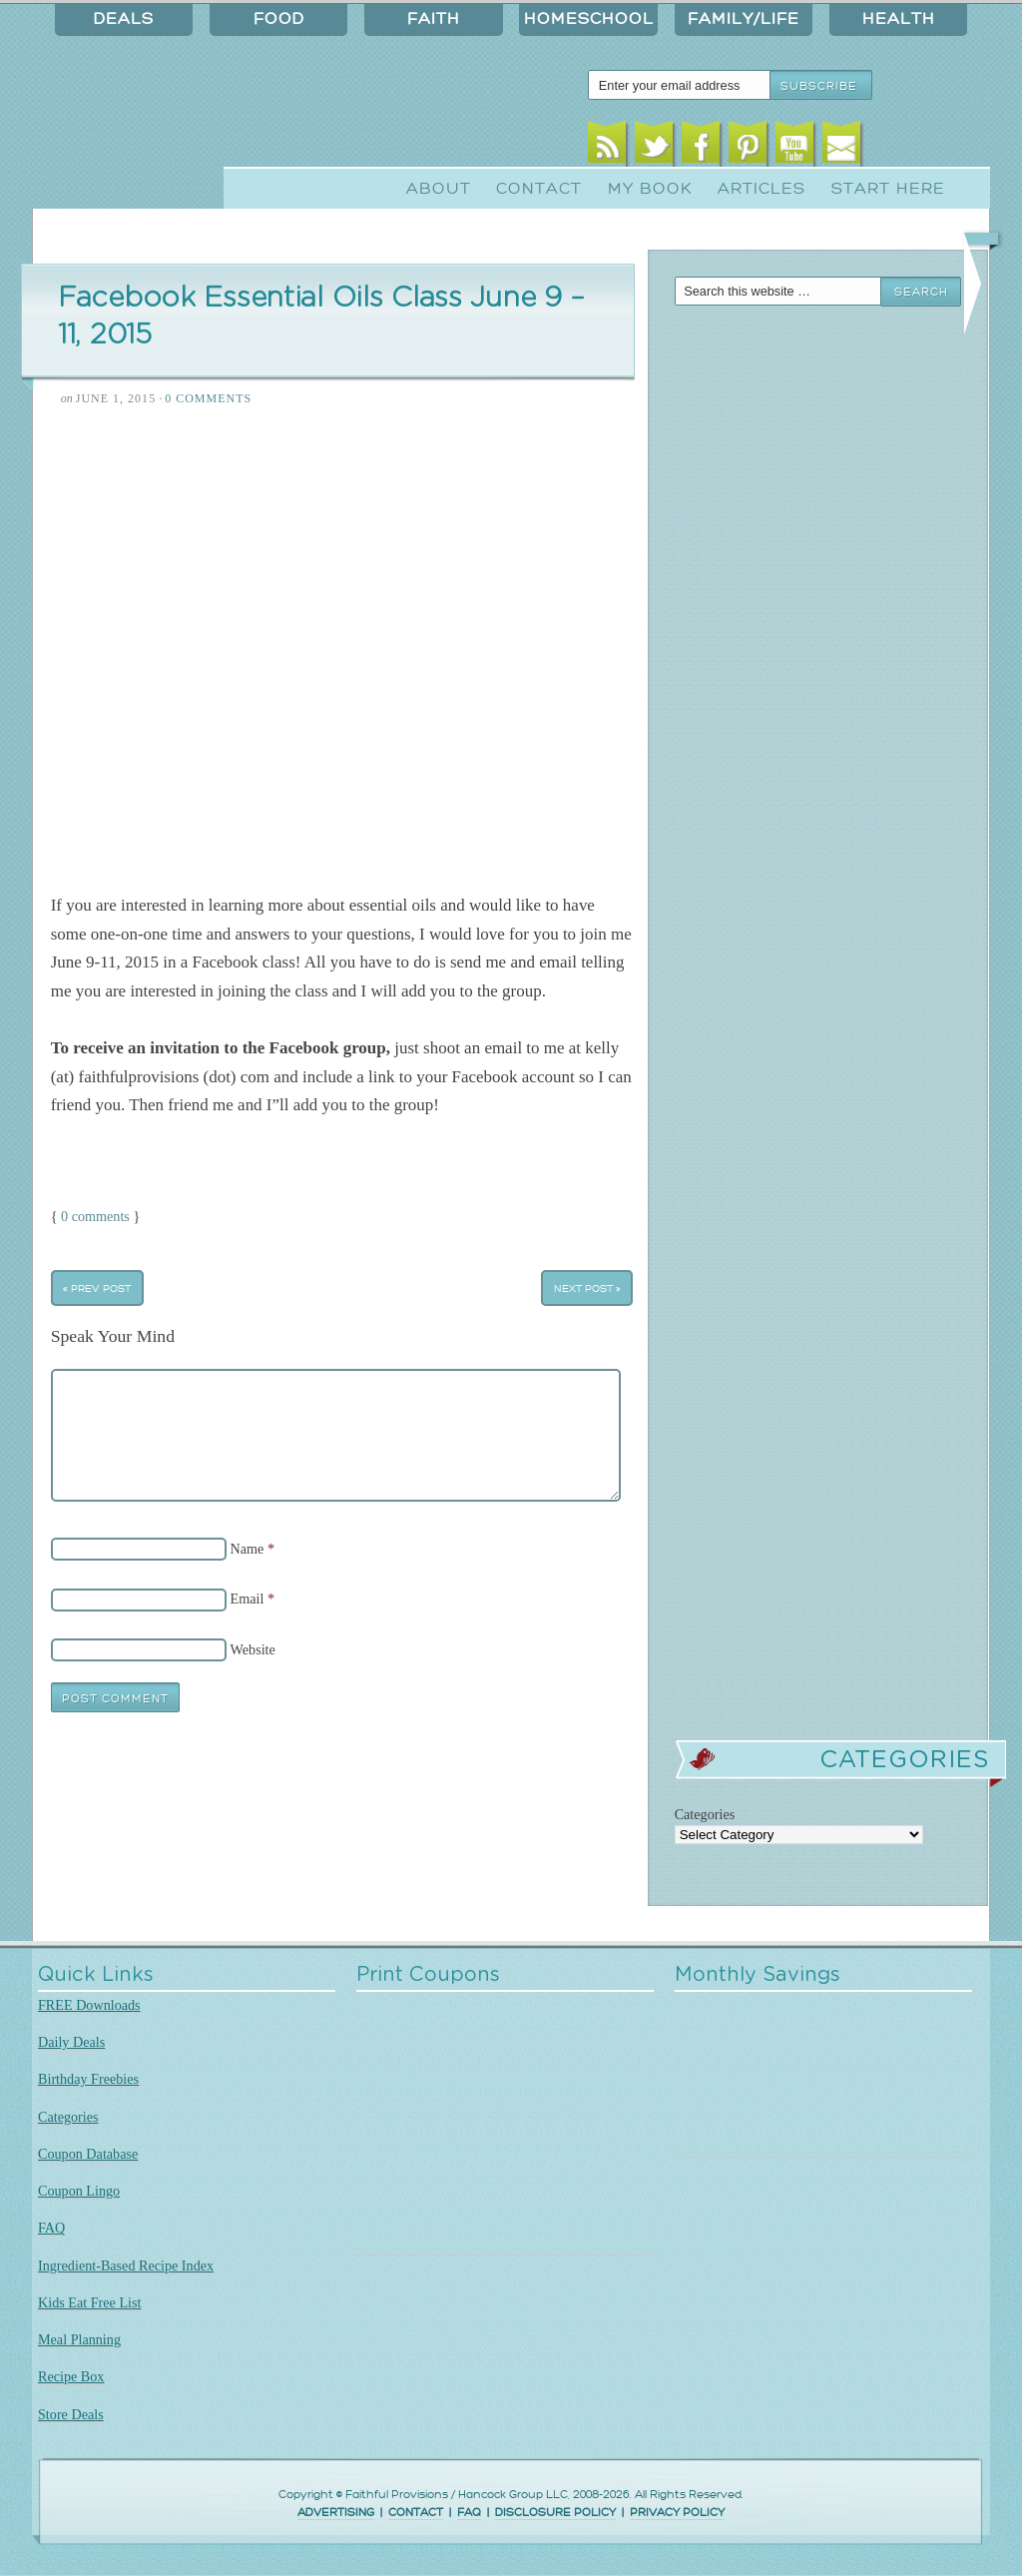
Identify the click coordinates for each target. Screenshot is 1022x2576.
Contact (539, 189)
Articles (761, 189)
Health (898, 19)
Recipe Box (71, 2376)
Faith (433, 19)
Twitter (654, 147)
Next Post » (587, 1288)
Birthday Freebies (88, 2079)
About (438, 189)
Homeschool (589, 19)
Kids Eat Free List (89, 2302)
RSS (607, 147)
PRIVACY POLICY (677, 2512)
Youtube (794, 147)
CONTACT (415, 2512)
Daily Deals (71, 2042)
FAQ (51, 2228)
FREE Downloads (89, 2005)
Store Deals (71, 2414)
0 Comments (208, 398)
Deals (124, 19)
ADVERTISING (335, 2512)
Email (841, 147)
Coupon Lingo (79, 2191)
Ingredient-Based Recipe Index (126, 2265)
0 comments (95, 1216)
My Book (650, 189)
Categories (68, 2117)
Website (253, 1649)
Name (247, 1549)
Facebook (701, 147)
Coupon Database (88, 2154)
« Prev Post (97, 1288)
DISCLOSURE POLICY (555, 2512)
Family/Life (743, 19)
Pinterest (748, 147)
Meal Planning (79, 2339)
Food (279, 19)
